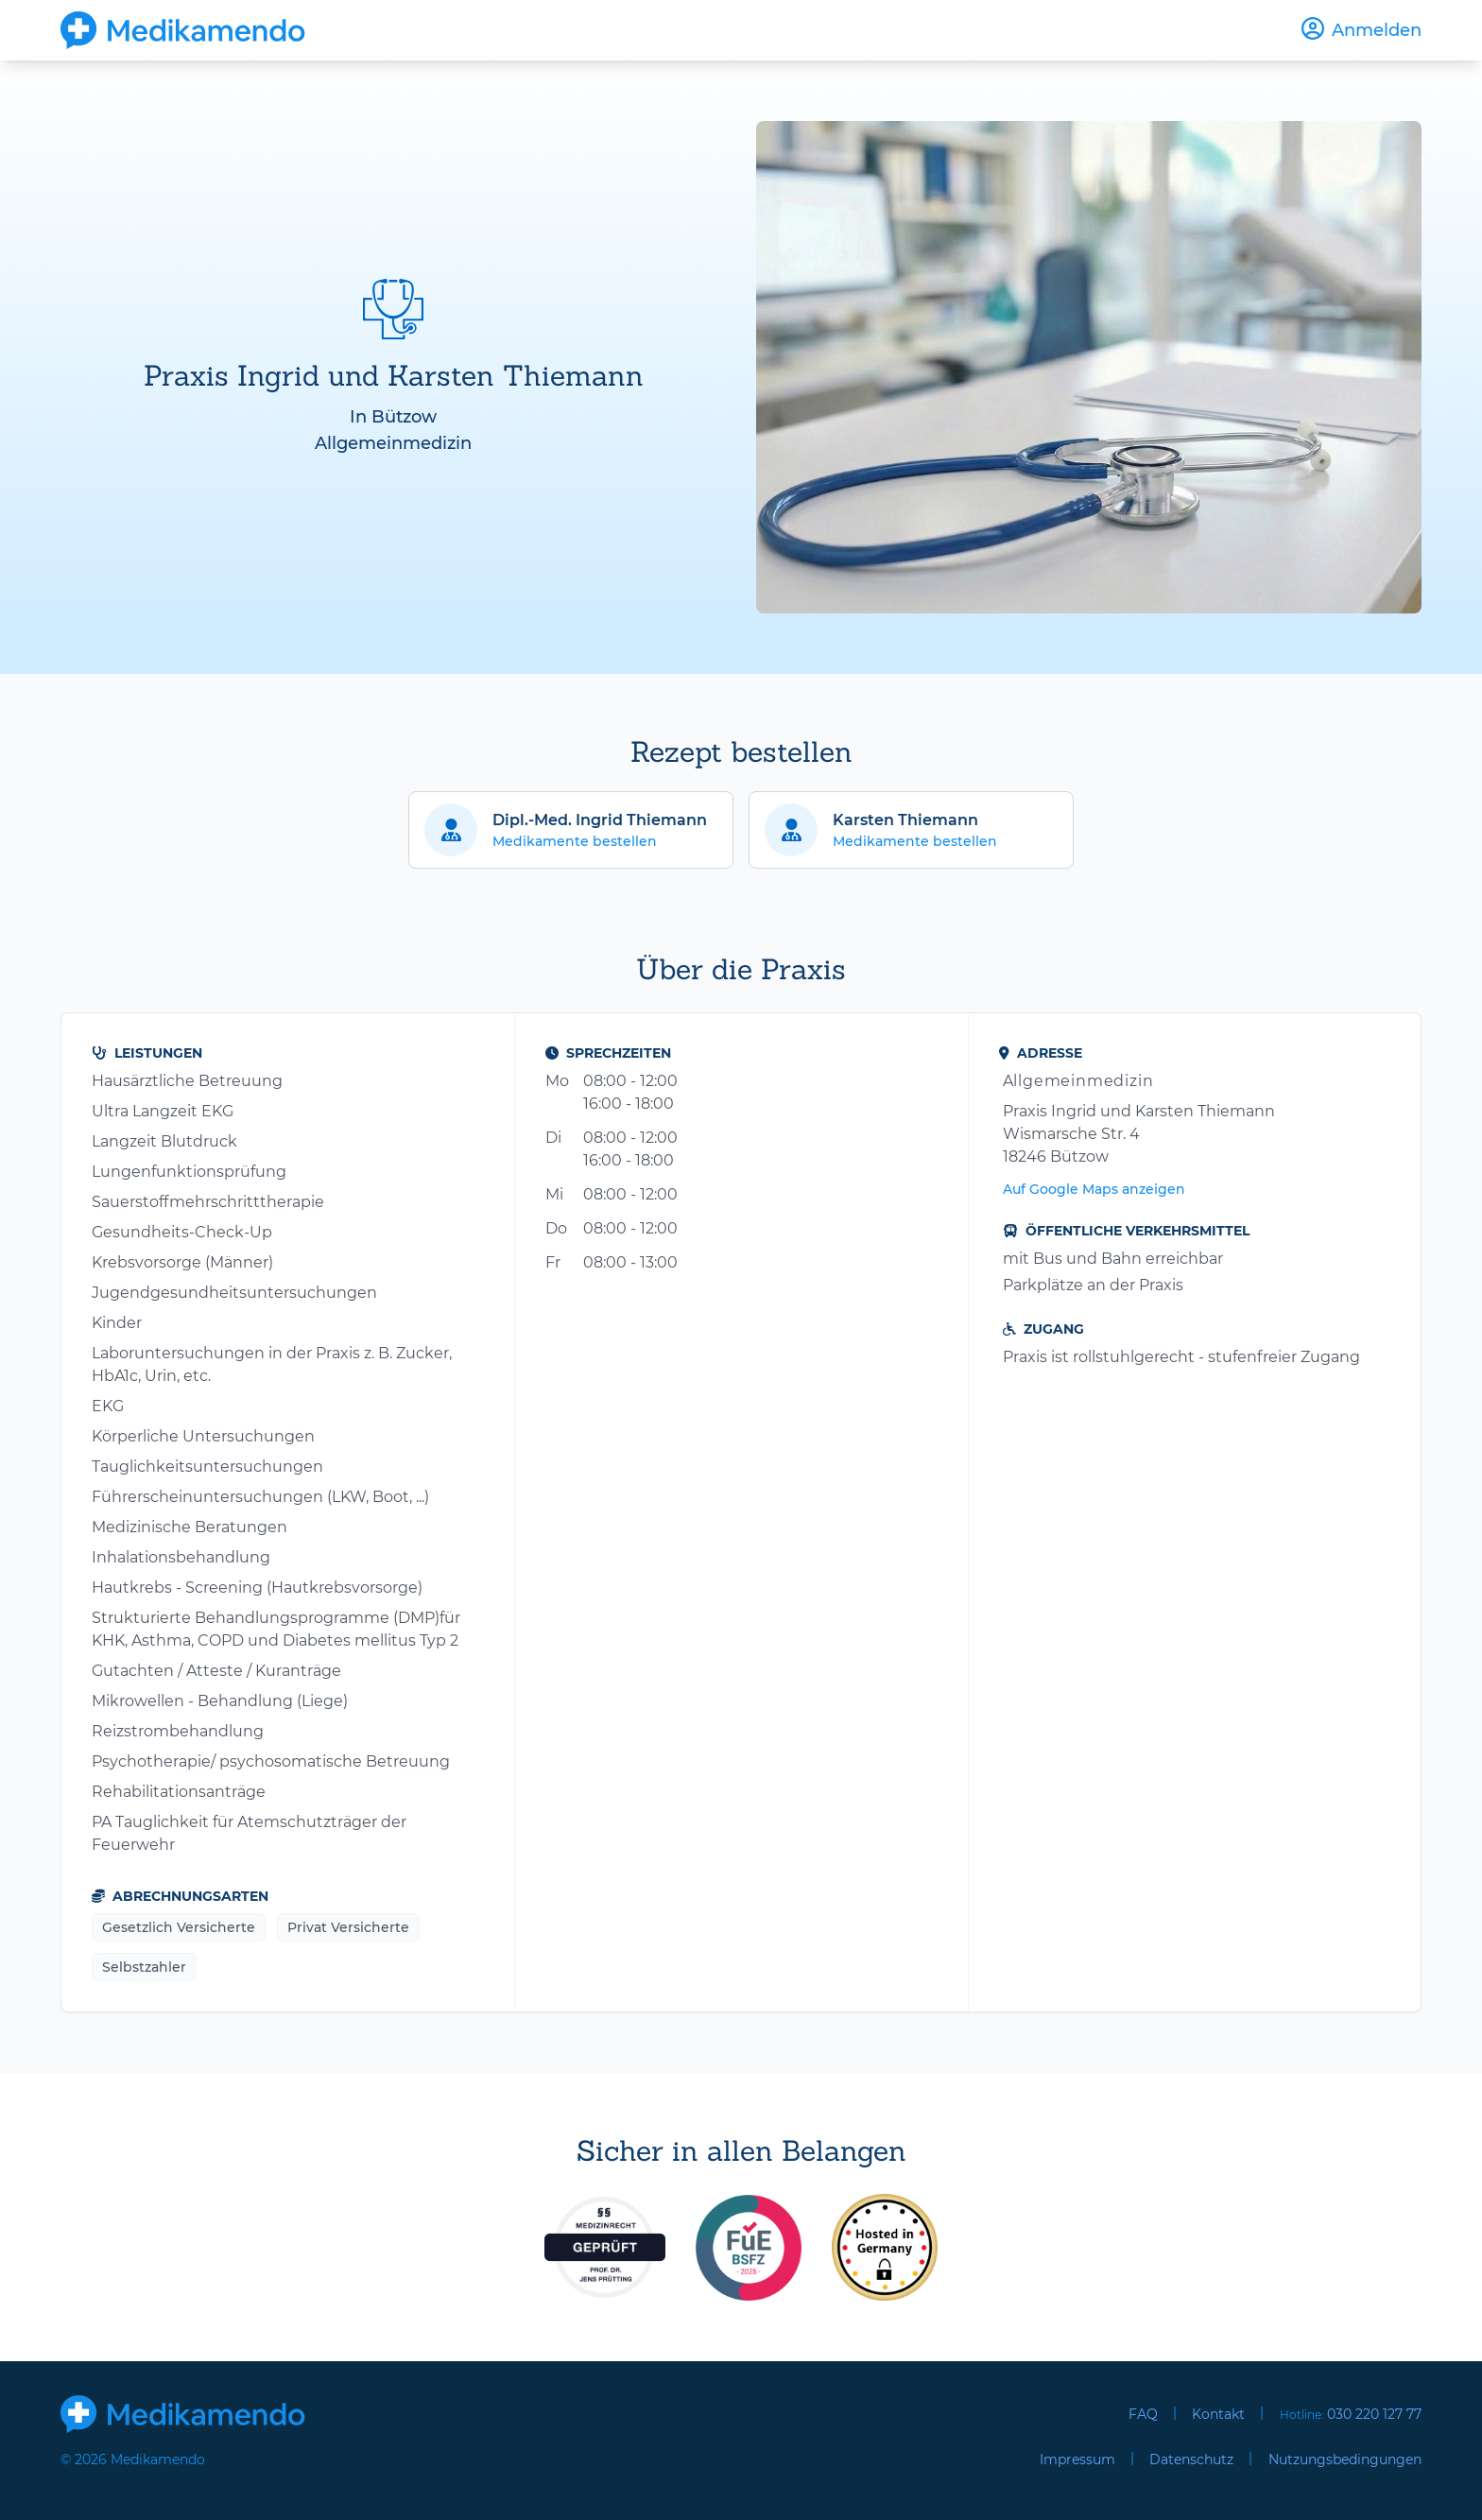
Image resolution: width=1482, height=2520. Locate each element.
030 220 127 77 (1374, 2414)
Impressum (1077, 2459)
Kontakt (1218, 2414)
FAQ (1143, 2414)
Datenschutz (1191, 2459)
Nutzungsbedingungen (1345, 2459)
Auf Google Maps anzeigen (1094, 1189)
